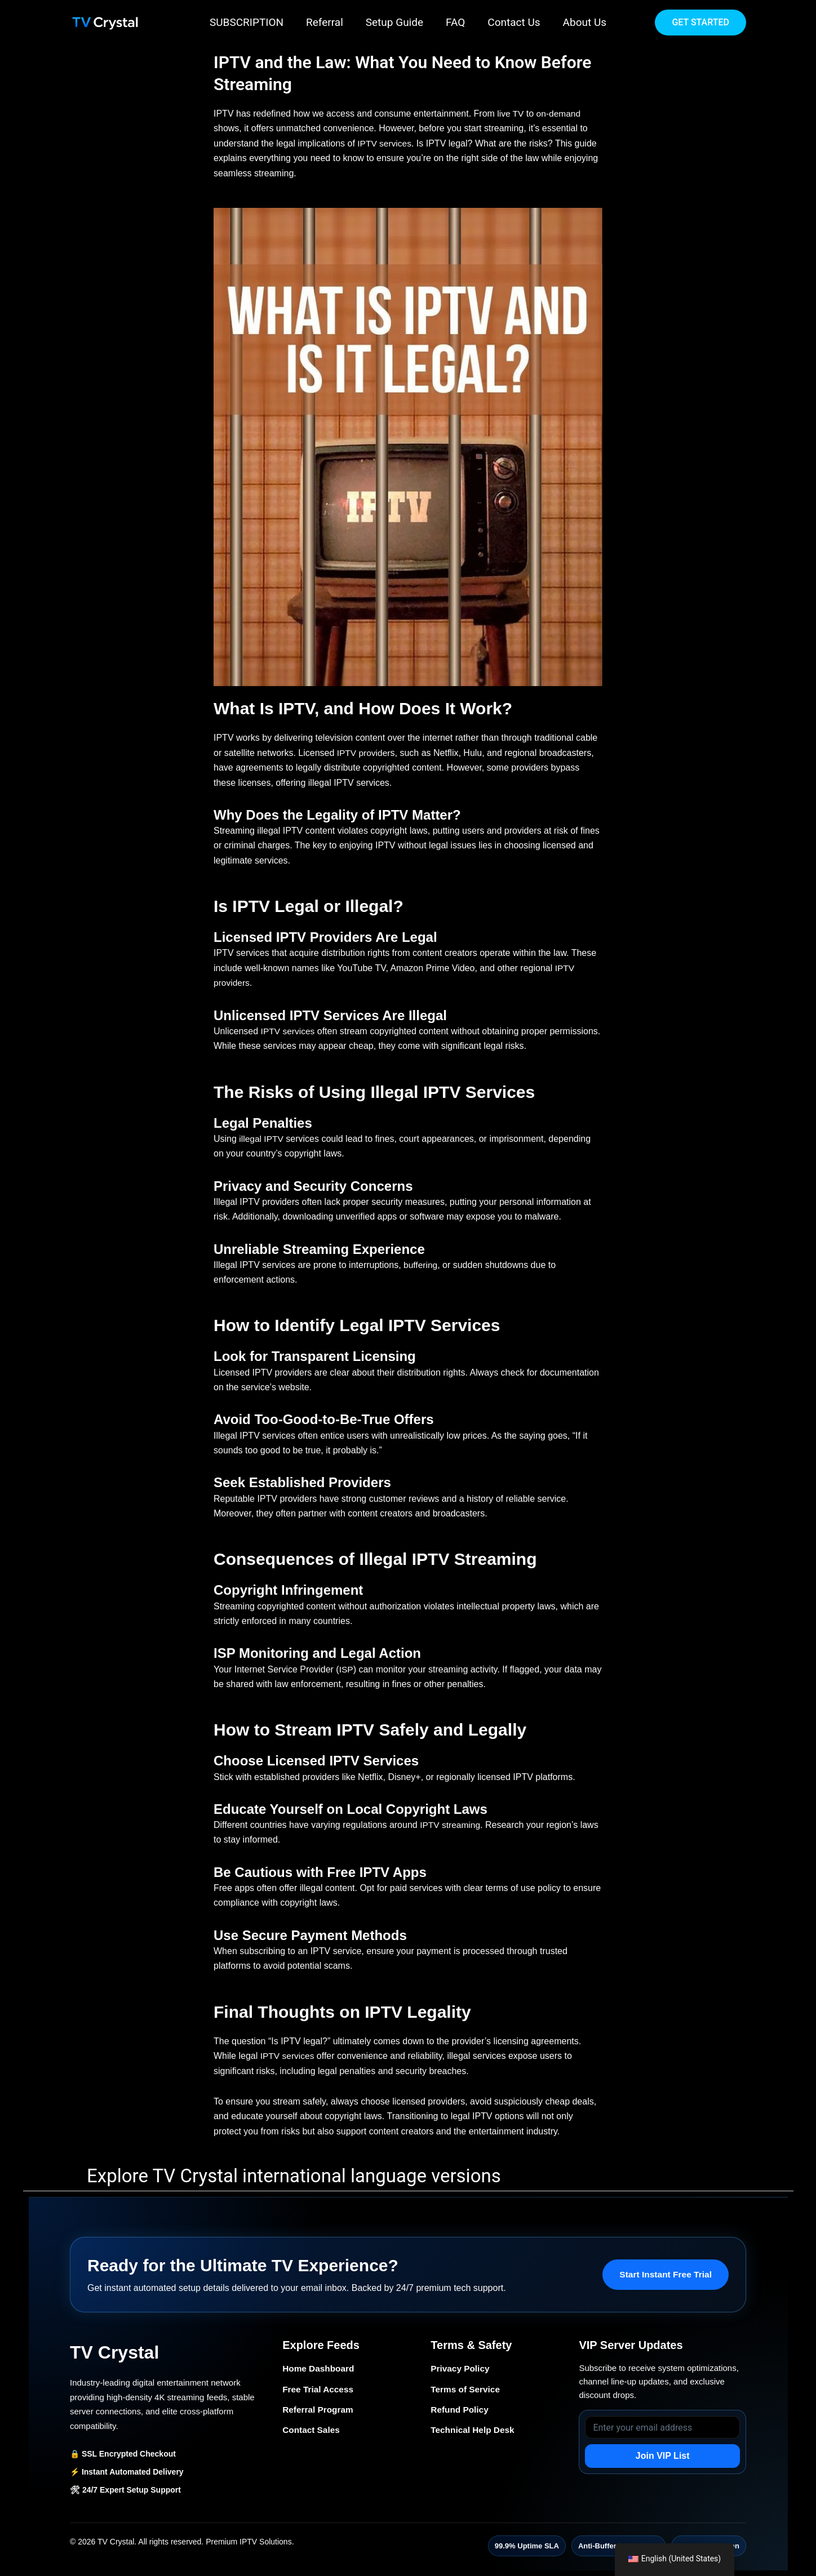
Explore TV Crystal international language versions (294, 2176)
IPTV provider (363, 753)
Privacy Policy (461, 2368)
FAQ (454, 22)
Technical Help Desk (474, 2431)
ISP (346, 1669)
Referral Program (319, 2410)
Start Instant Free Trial (664, 2274)
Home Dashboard (319, 2368)
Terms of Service (467, 2390)
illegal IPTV (262, 1139)
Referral (326, 22)
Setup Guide (395, 22)
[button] (700, 22)
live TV (510, 113)
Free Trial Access (319, 2390)
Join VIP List (663, 2456)
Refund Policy (461, 2410)
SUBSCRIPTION (249, 22)
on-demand (560, 113)
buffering (420, 1265)
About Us (582, 22)
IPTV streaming (451, 1825)
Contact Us (512, 22)
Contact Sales (312, 2431)
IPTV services (385, 143)
